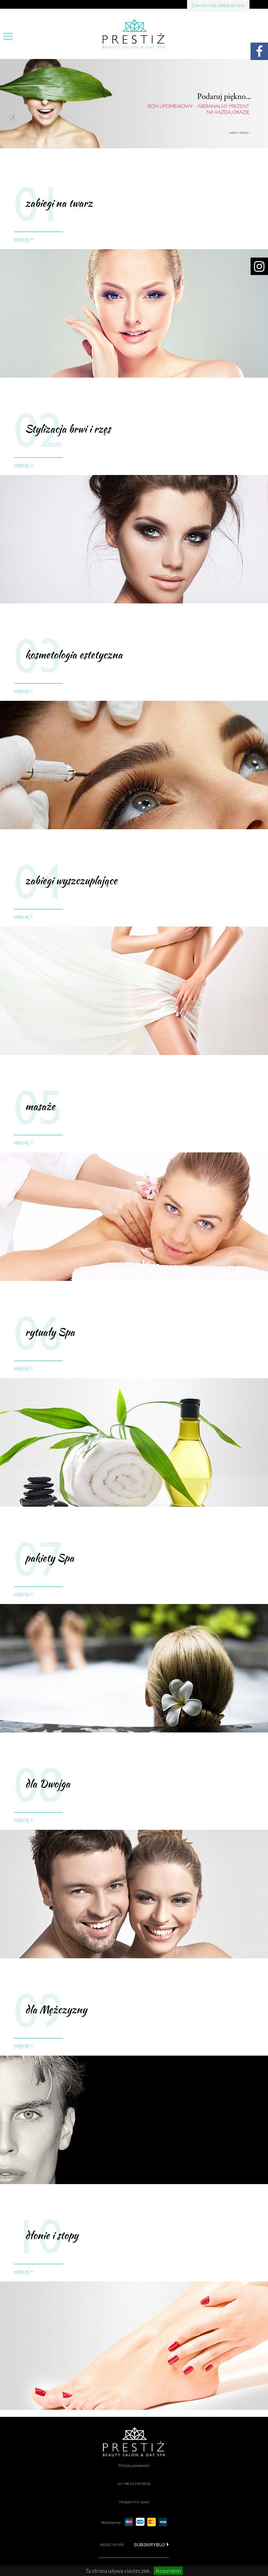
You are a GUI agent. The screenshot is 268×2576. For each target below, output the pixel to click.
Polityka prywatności (134, 2465)
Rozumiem (168, 2570)
